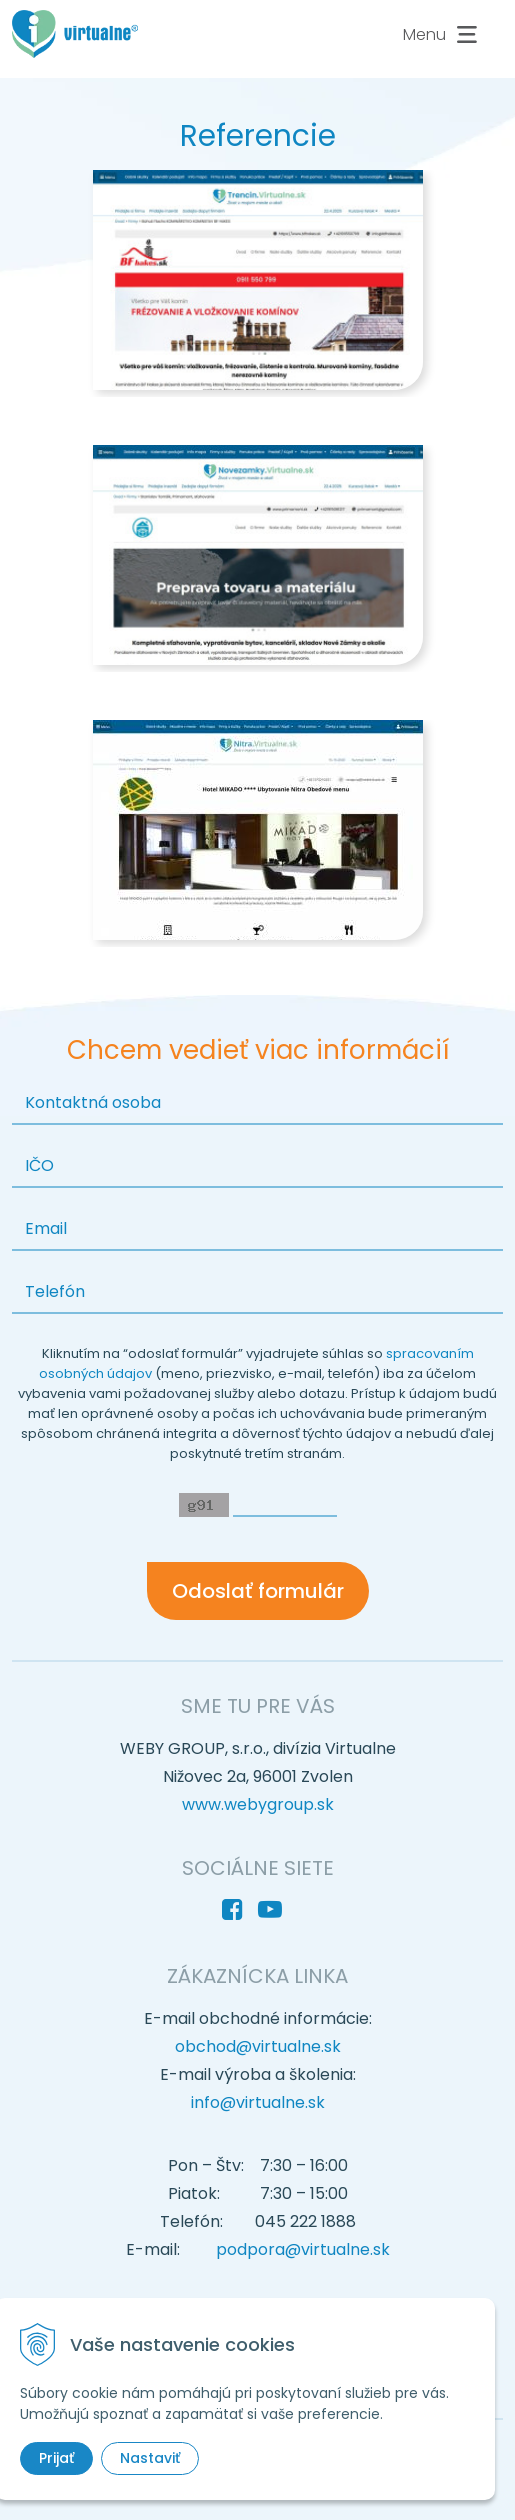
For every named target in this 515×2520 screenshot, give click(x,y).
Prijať (56, 2458)
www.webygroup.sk (258, 1804)
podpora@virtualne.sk (303, 2249)
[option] (257, 283)
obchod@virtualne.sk (258, 2046)
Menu (443, 35)
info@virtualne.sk (258, 2102)
